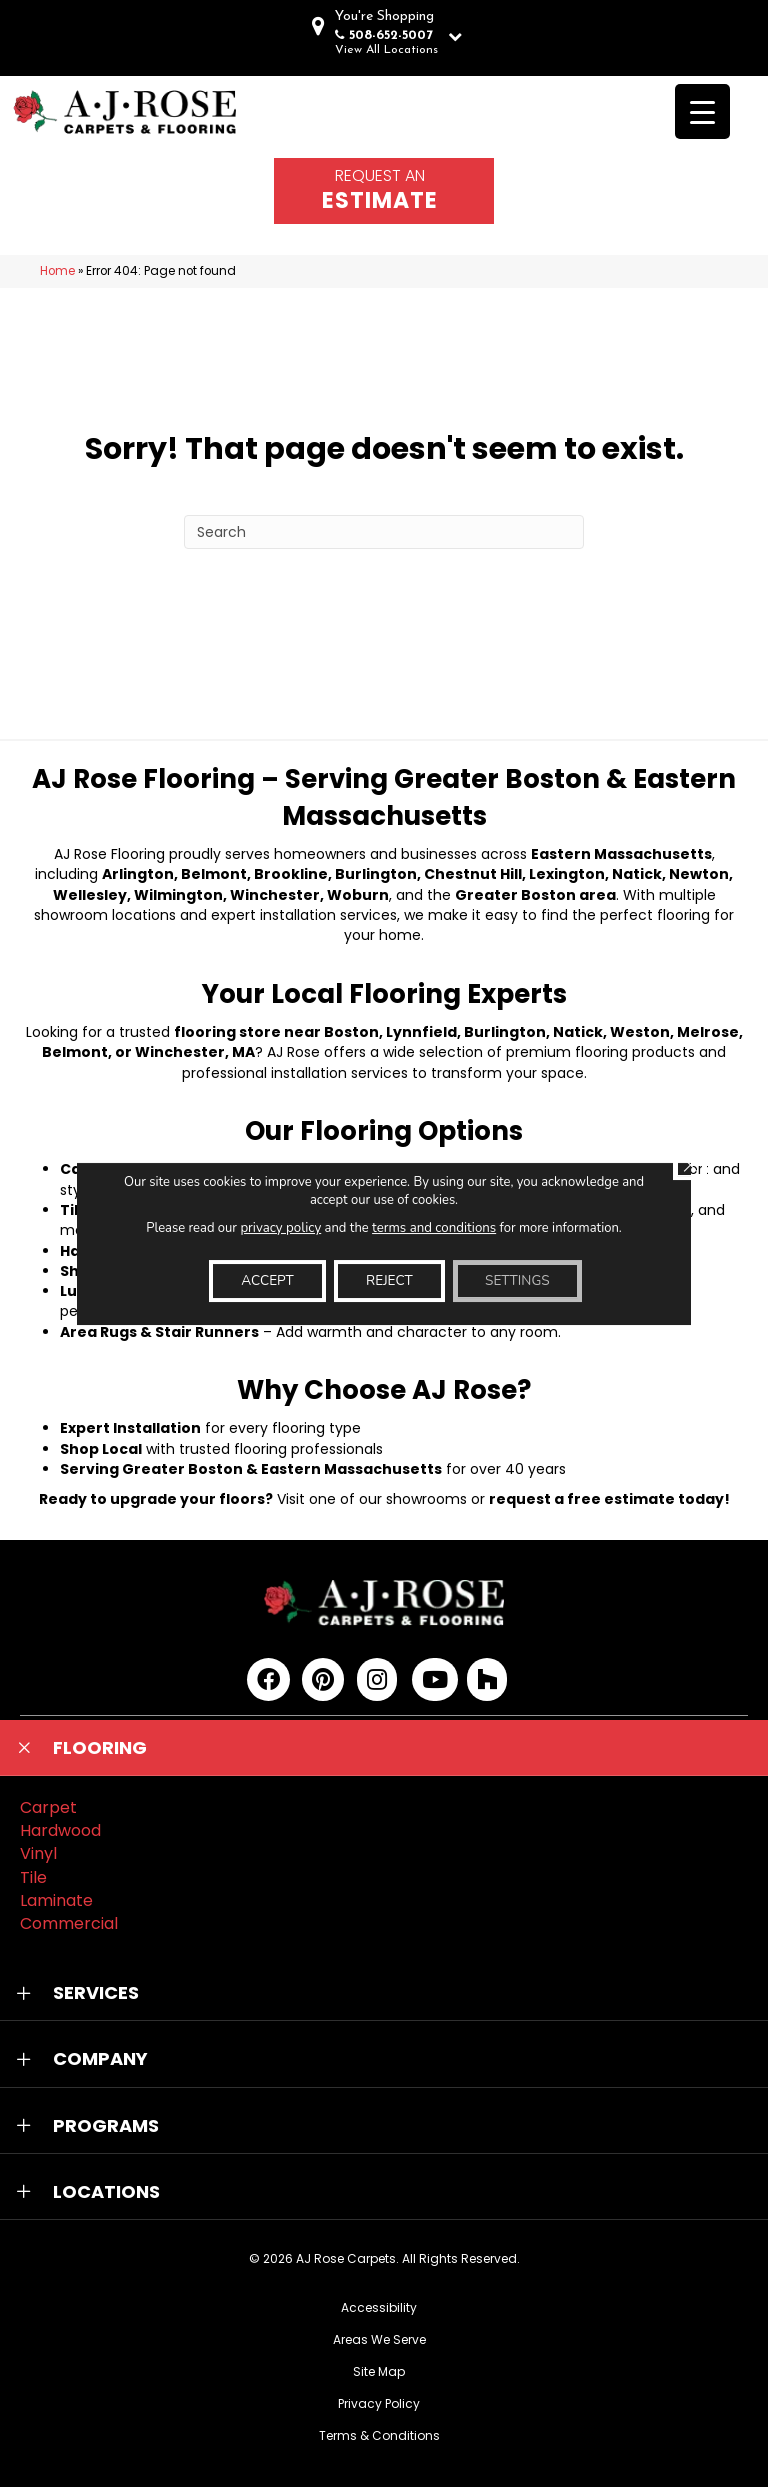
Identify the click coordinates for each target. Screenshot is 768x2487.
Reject (389, 1280)
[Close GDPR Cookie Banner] (689, 1163)
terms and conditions (434, 1227)
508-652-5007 (391, 35)
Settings (522, 1280)
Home (57, 271)
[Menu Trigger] (702, 111)
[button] (384, 1748)
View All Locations (386, 50)
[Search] (384, 532)
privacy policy (281, 1227)
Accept (262, 1280)
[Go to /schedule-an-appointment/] (384, 191)
